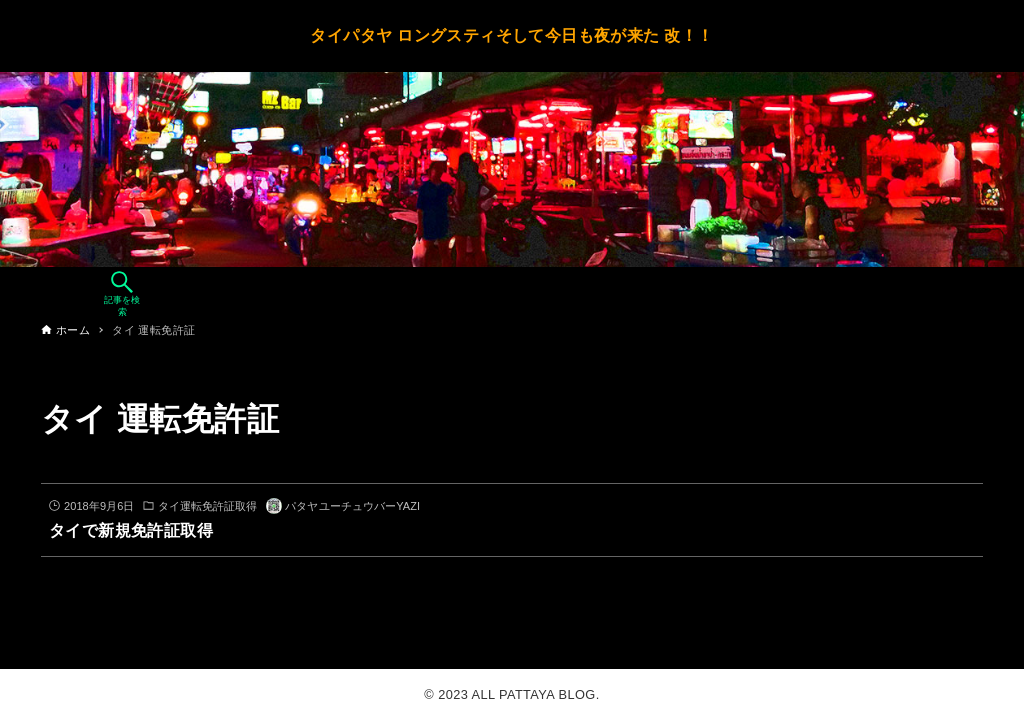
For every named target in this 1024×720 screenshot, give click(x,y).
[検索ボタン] (122, 294)
